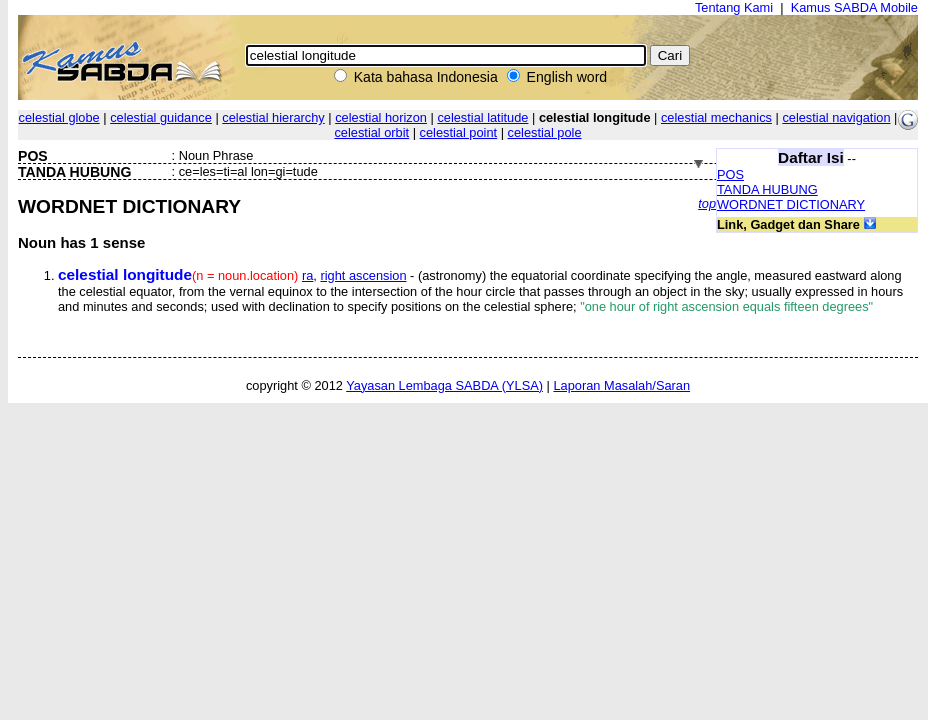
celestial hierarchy (273, 117)
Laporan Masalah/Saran (621, 385)
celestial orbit (371, 132)
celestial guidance (161, 117)
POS (730, 174)
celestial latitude (482, 117)
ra (307, 275)
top (707, 203)
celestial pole (545, 132)
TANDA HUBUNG (767, 189)
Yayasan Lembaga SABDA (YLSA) (444, 385)
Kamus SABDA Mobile (854, 7)
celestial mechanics (716, 117)
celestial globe (59, 117)
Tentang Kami (734, 7)
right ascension (363, 275)
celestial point (459, 132)
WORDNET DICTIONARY (791, 204)
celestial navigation (836, 117)
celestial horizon (381, 117)
